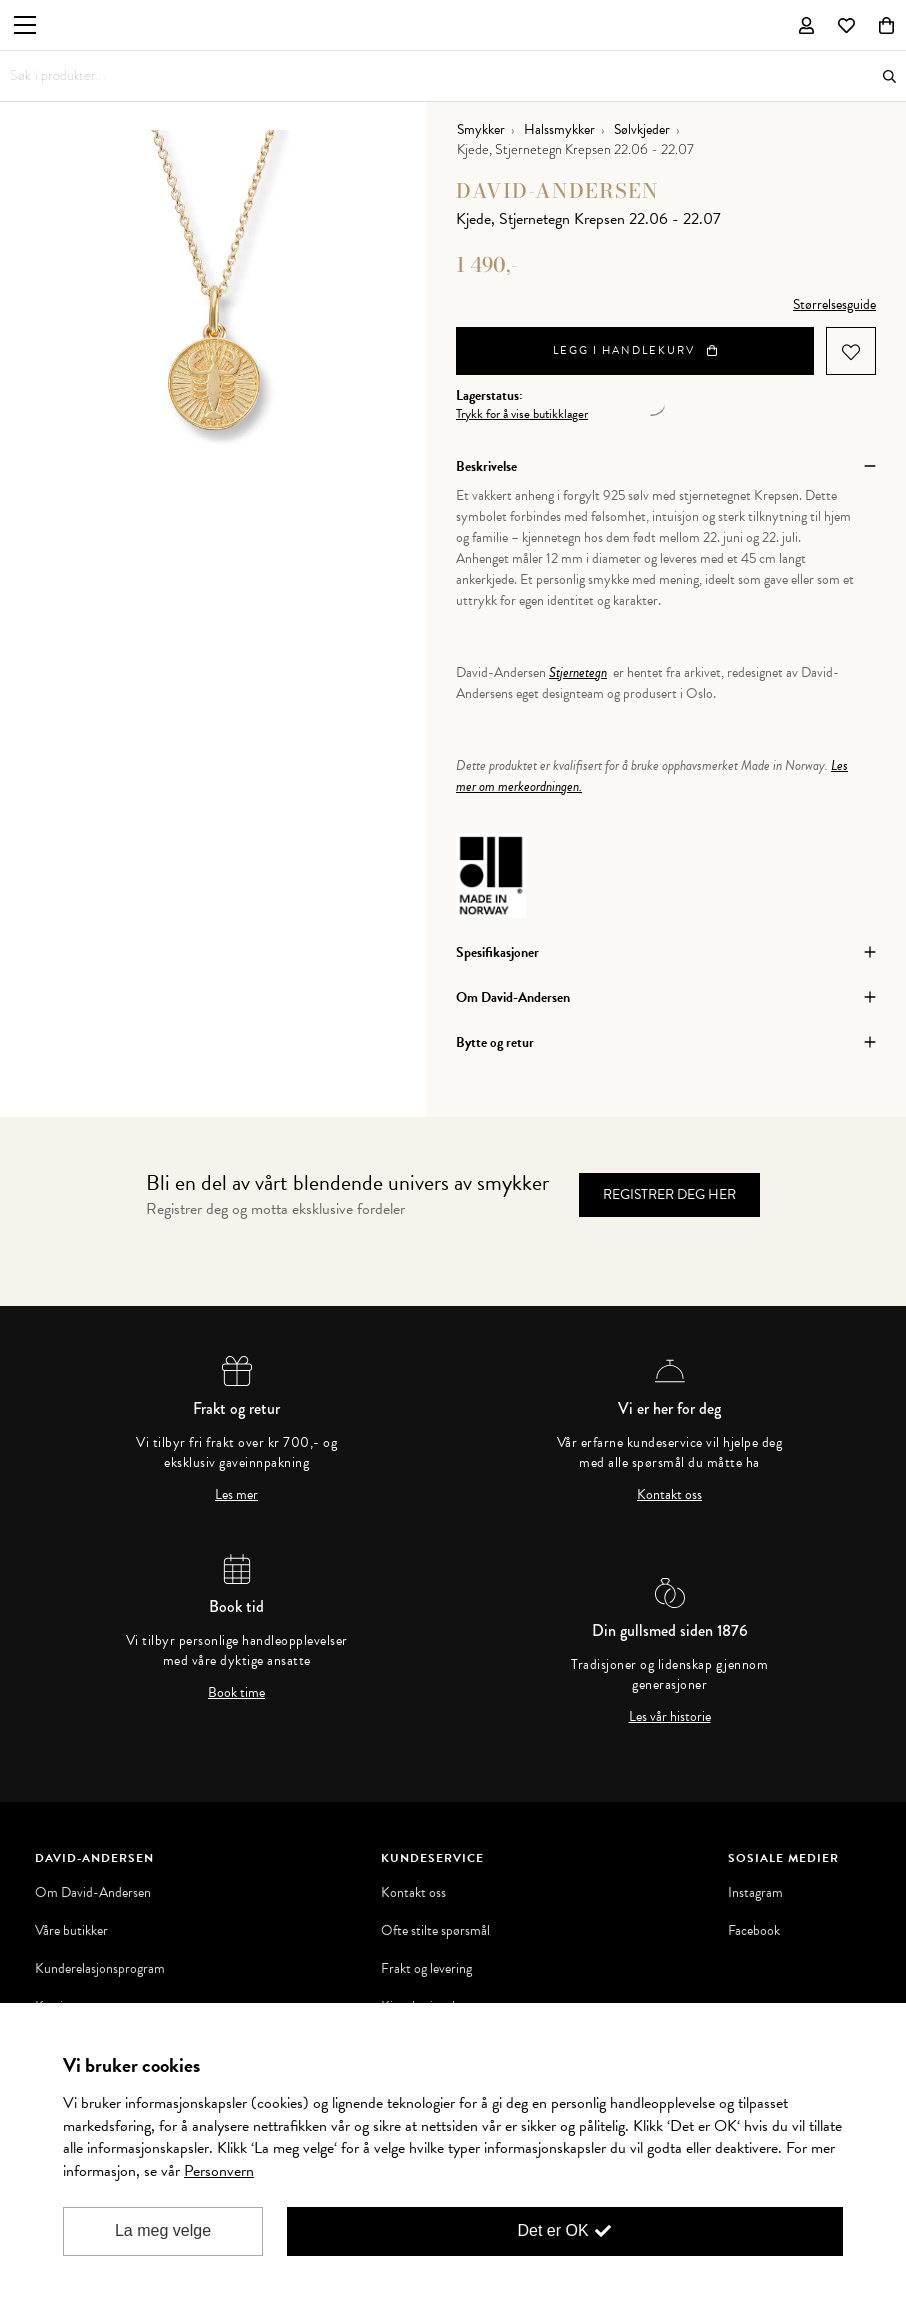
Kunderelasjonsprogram (100, 1969)
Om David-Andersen (93, 1893)
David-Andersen (557, 190)
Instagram (755, 1893)
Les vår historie (670, 1717)
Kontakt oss (669, 1495)
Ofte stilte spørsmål (435, 1931)
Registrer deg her (669, 1194)
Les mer (236, 1495)
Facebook (754, 1931)
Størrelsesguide (834, 304)
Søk (889, 76)
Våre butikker (71, 1931)
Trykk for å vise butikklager (522, 414)
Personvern (219, 2171)
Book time (236, 1693)
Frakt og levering (426, 1969)
